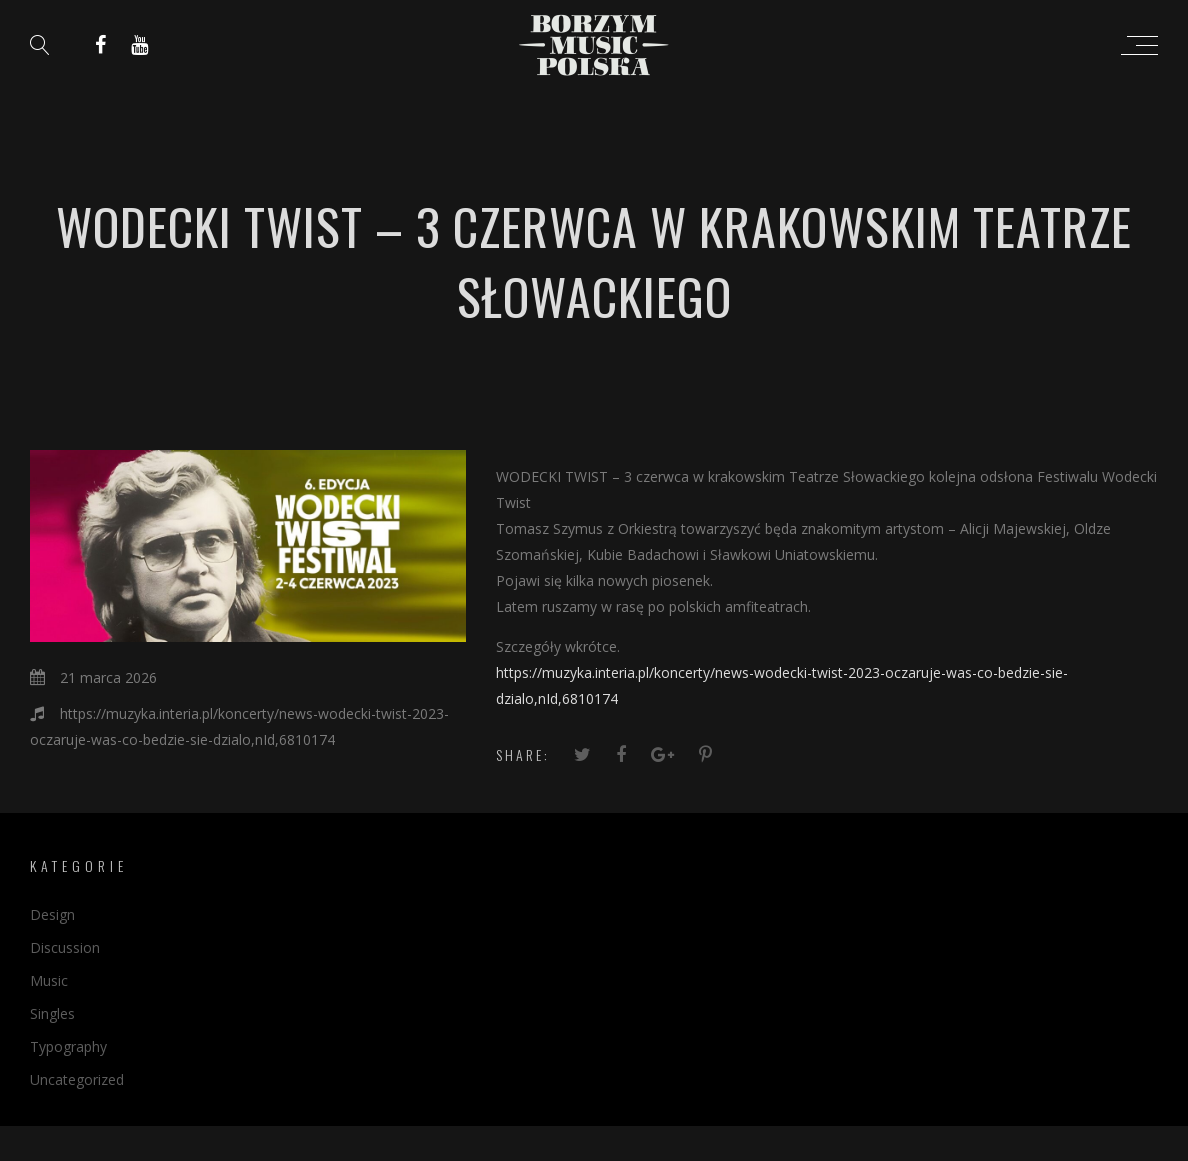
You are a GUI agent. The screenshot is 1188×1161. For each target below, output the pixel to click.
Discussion (65, 947)
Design (52, 914)
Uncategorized (77, 1079)
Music (49, 980)
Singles (52, 1013)
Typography (68, 1046)
